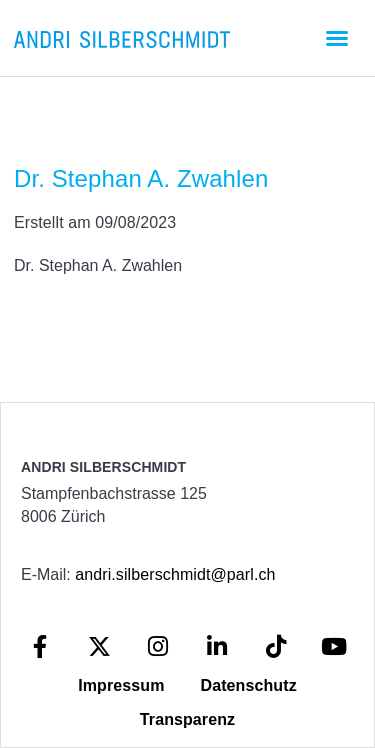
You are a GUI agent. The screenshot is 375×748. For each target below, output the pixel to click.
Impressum (121, 685)
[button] (337, 38)
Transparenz (187, 719)
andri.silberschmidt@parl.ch (175, 574)
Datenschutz (249, 685)
